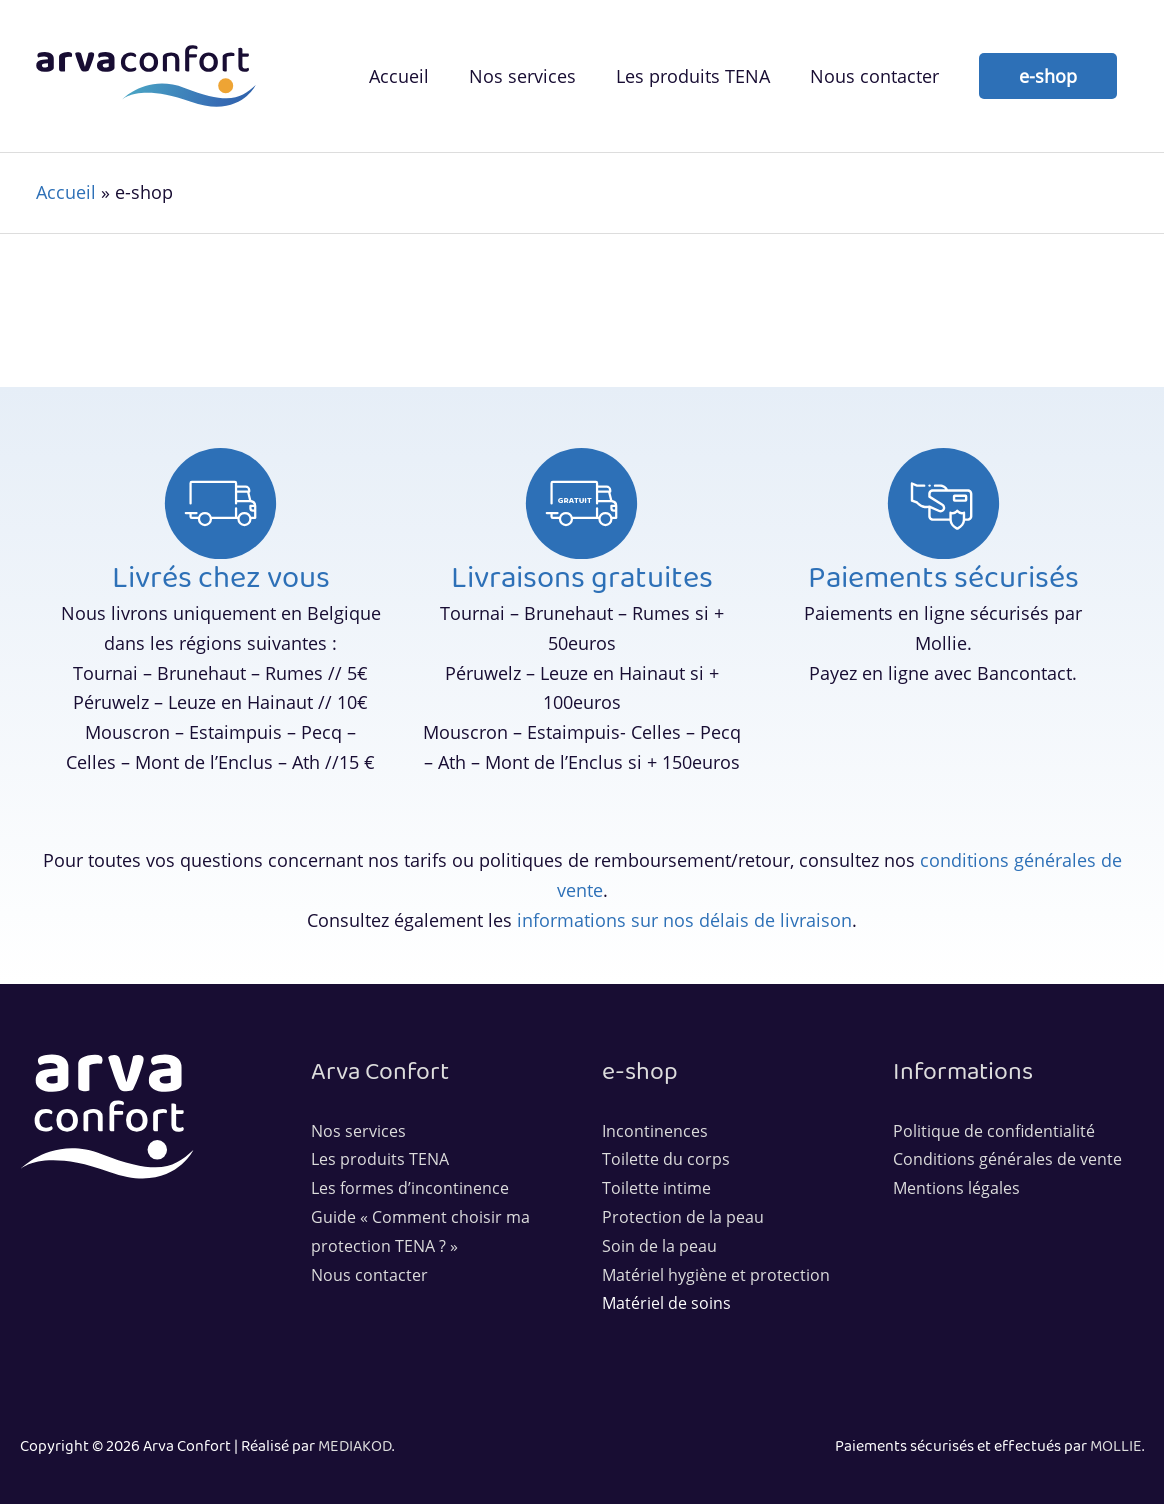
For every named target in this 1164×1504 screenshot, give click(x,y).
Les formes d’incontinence (410, 1188)
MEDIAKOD (355, 1446)
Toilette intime (656, 1188)
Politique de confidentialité (994, 1131)
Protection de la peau (683, 1217)
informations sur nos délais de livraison (684, 920)
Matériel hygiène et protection (716, 1275)
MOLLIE (1116, 1446)
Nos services (358, 1131)
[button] (1048, 76)
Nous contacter (369, 1275)
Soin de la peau (659, 1246)
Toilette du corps (666, 1159)
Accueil (66, 192)
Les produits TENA (380, 1159)
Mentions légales (956, 1188)
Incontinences (655, 1131)
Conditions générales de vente (1007, 1159)
